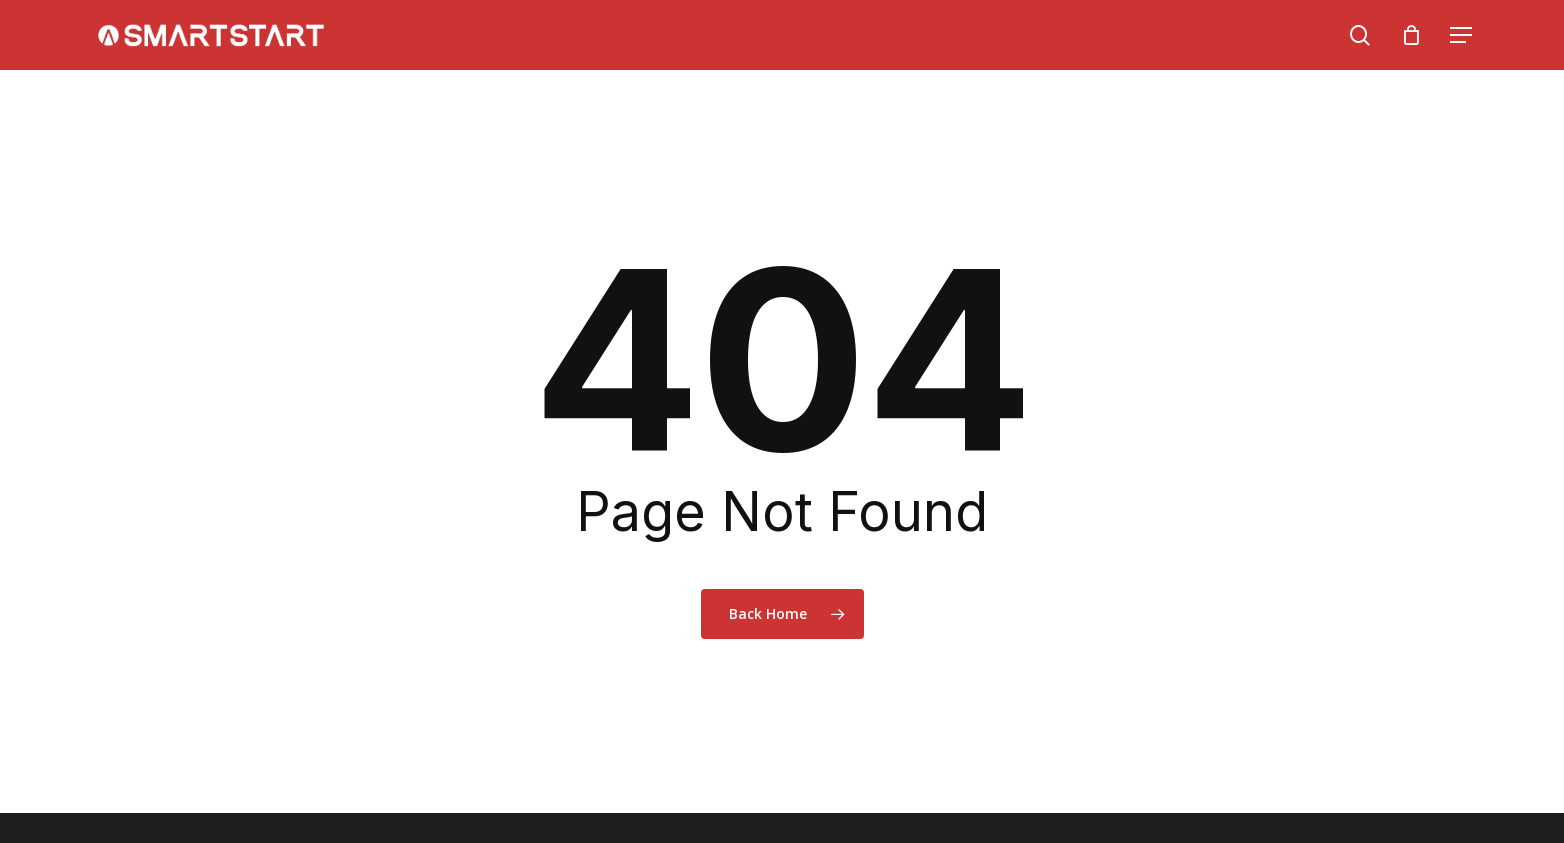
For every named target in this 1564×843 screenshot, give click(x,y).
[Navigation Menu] (1462, 35)
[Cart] (1411, 35)
